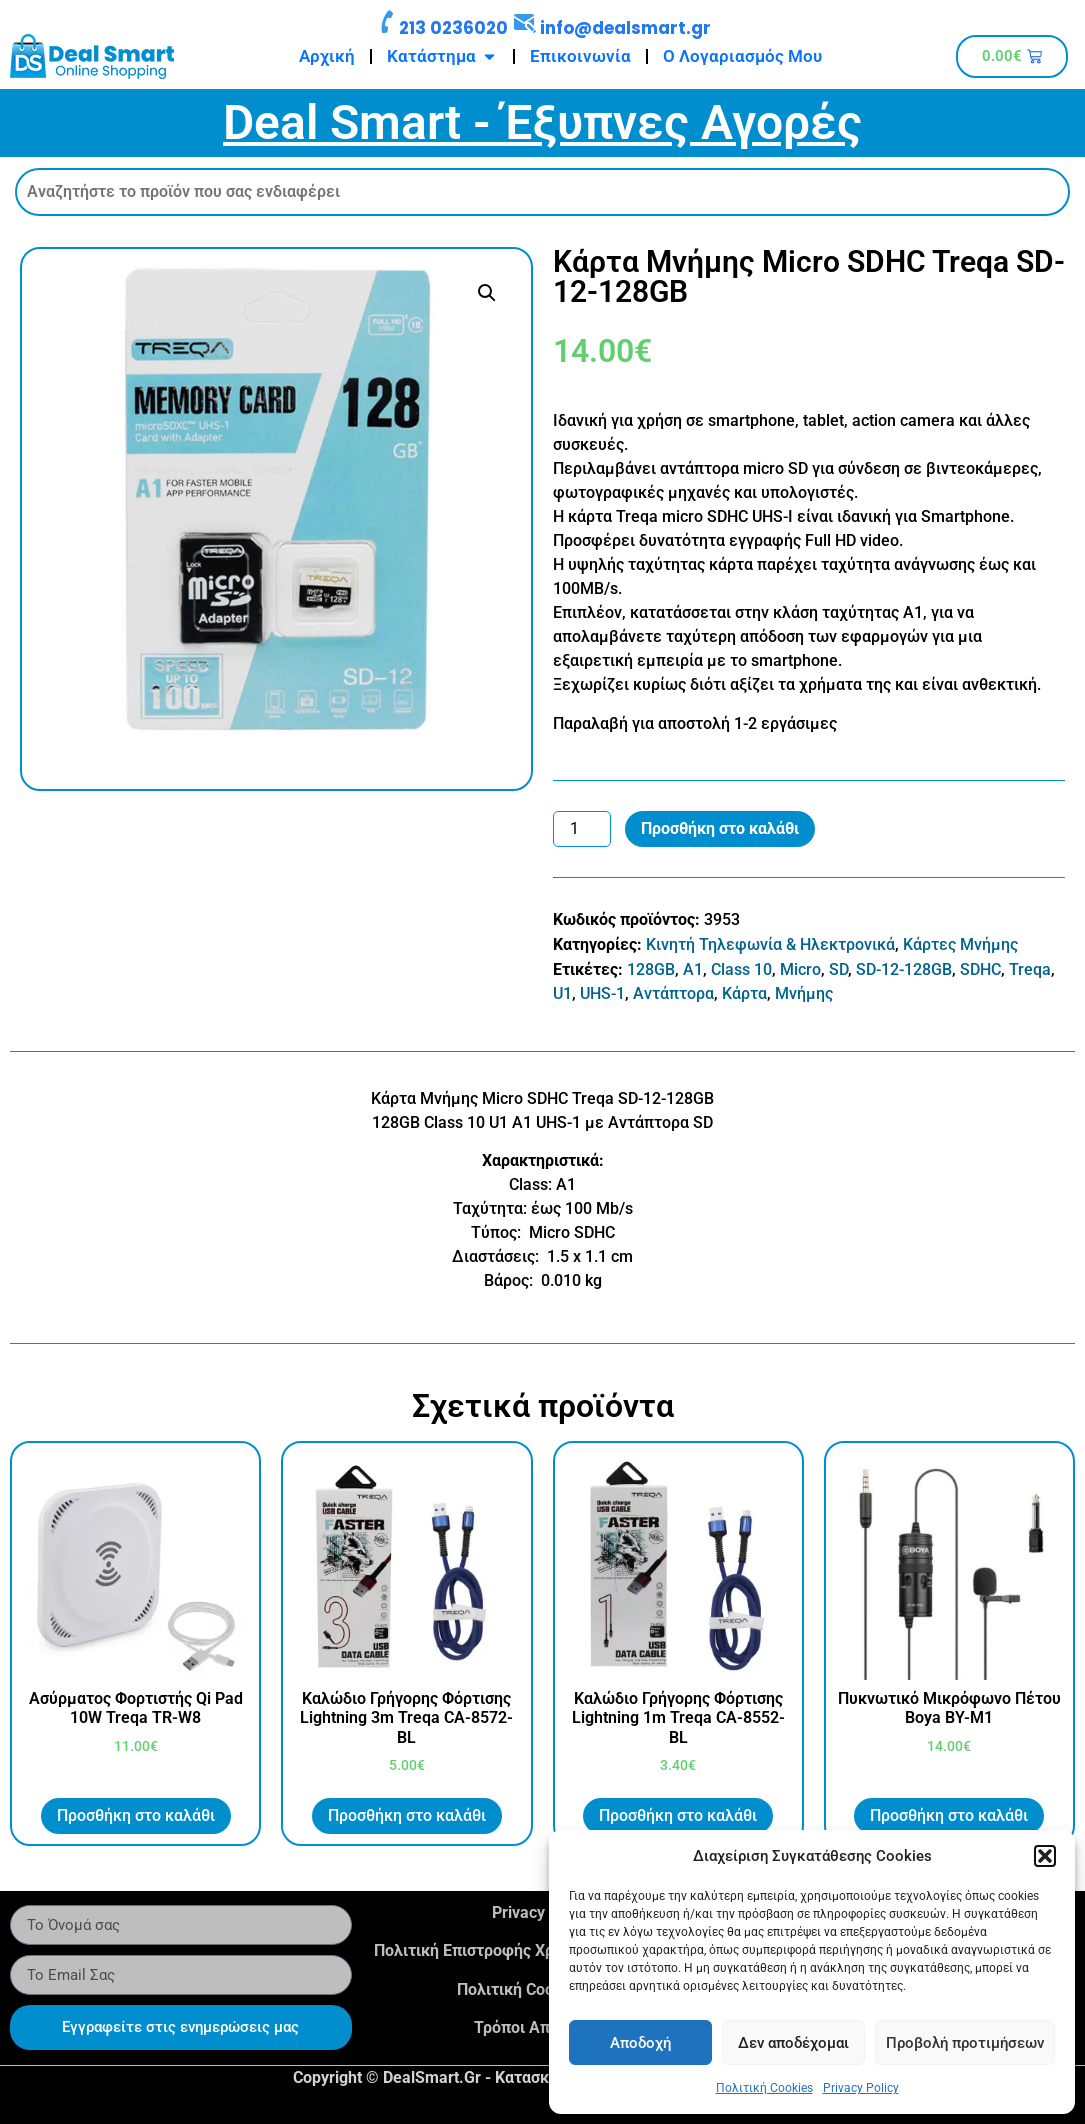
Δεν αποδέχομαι (793, 2043)
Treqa (1030, 969)
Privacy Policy (861, 2088)
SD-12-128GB (904, 969)
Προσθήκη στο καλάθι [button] (136, 1815)
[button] (1045, 1856)
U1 (562, 993)
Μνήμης (804, 993)
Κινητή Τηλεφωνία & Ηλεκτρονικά (770, 944)
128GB (651, 969)
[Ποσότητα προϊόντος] (582, 829)
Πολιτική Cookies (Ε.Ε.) (542, 1989)
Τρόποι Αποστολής (542, 2027)
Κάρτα (744, 993)
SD (838, 969)
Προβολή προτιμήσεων (965, 2043)
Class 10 (741, 969)
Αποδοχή (640, 2043)
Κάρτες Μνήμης (960, 944)
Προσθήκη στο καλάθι (720, 828)
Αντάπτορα (673, 993)
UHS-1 (602, 993)
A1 (693, 969)
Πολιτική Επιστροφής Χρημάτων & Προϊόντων (542, 1950)
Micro (800, 969)
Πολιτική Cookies (764, 2088)
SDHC (980, 969)
